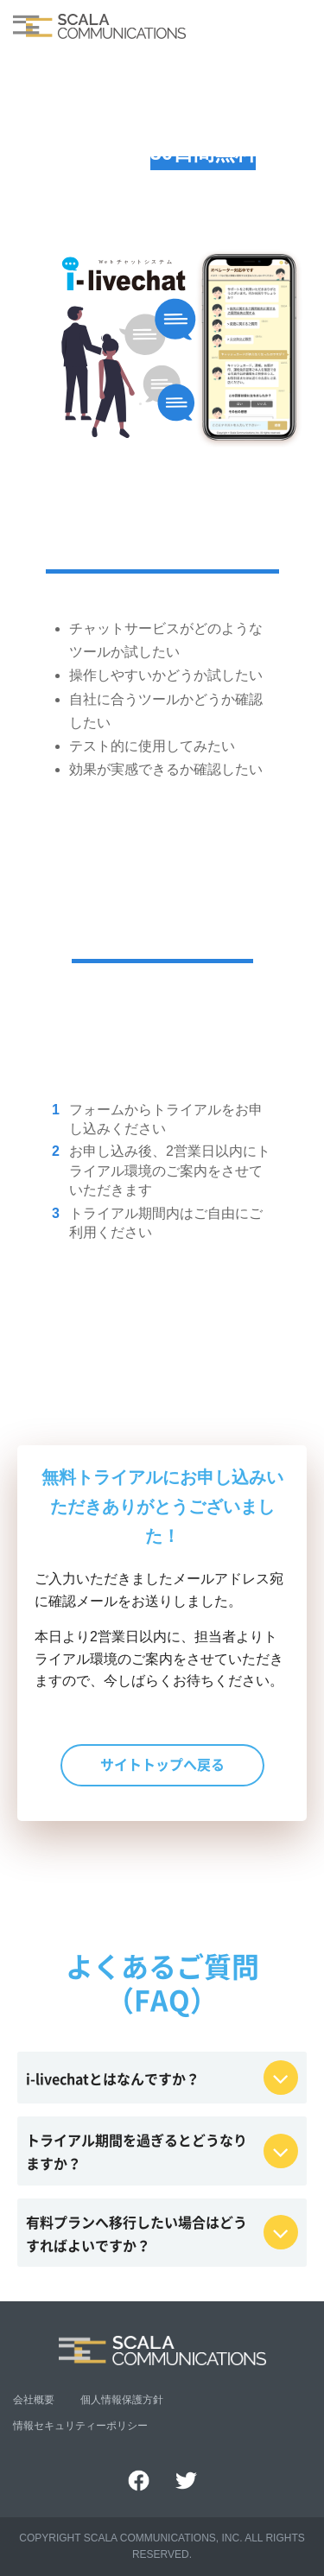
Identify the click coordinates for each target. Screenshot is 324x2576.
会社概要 (33, 2400)
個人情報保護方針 (121, 2400)
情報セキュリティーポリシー (80, 2426)
